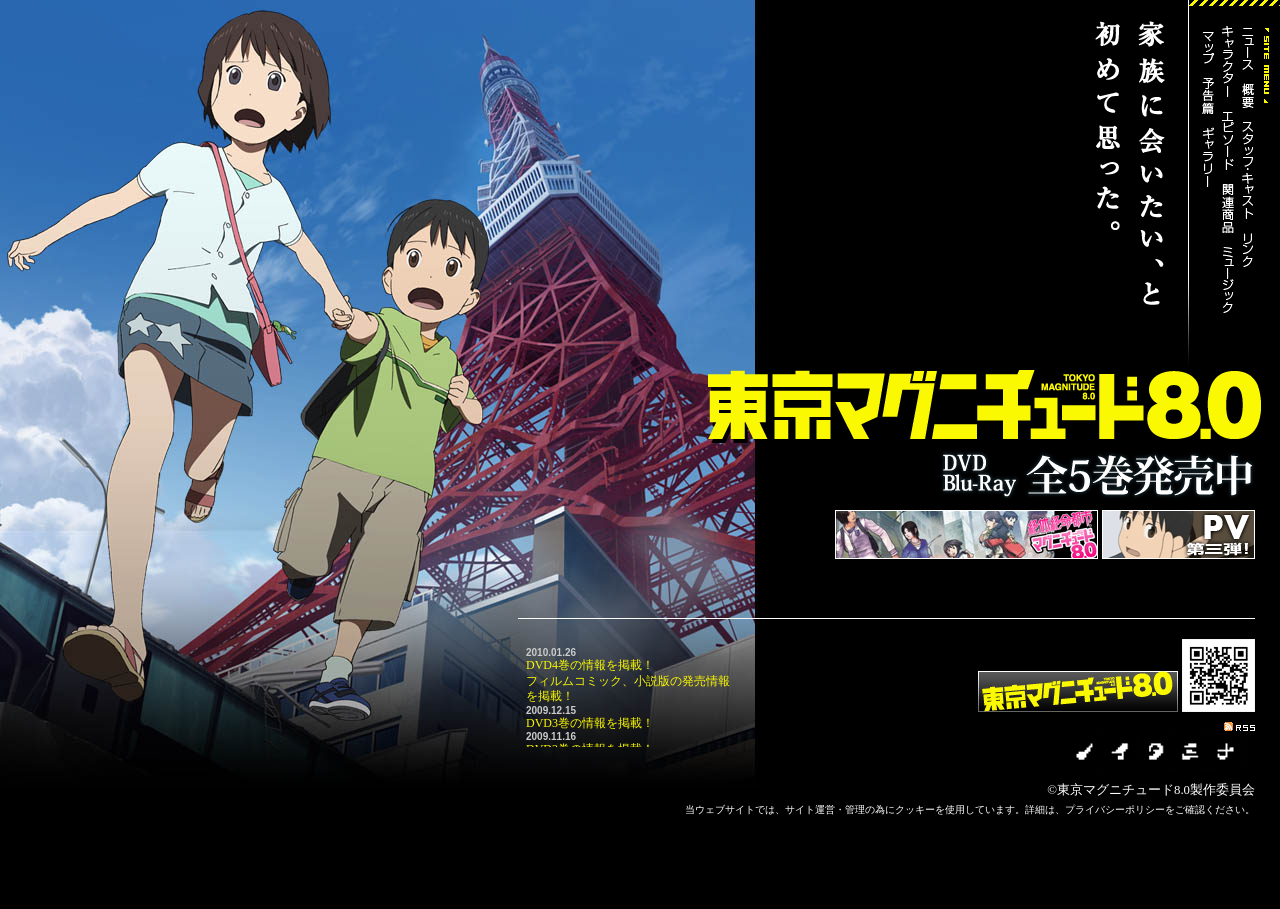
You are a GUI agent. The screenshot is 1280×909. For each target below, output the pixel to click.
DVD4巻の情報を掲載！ (590, 665)
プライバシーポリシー (1115, 809)
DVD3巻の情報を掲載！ (590, 723)
